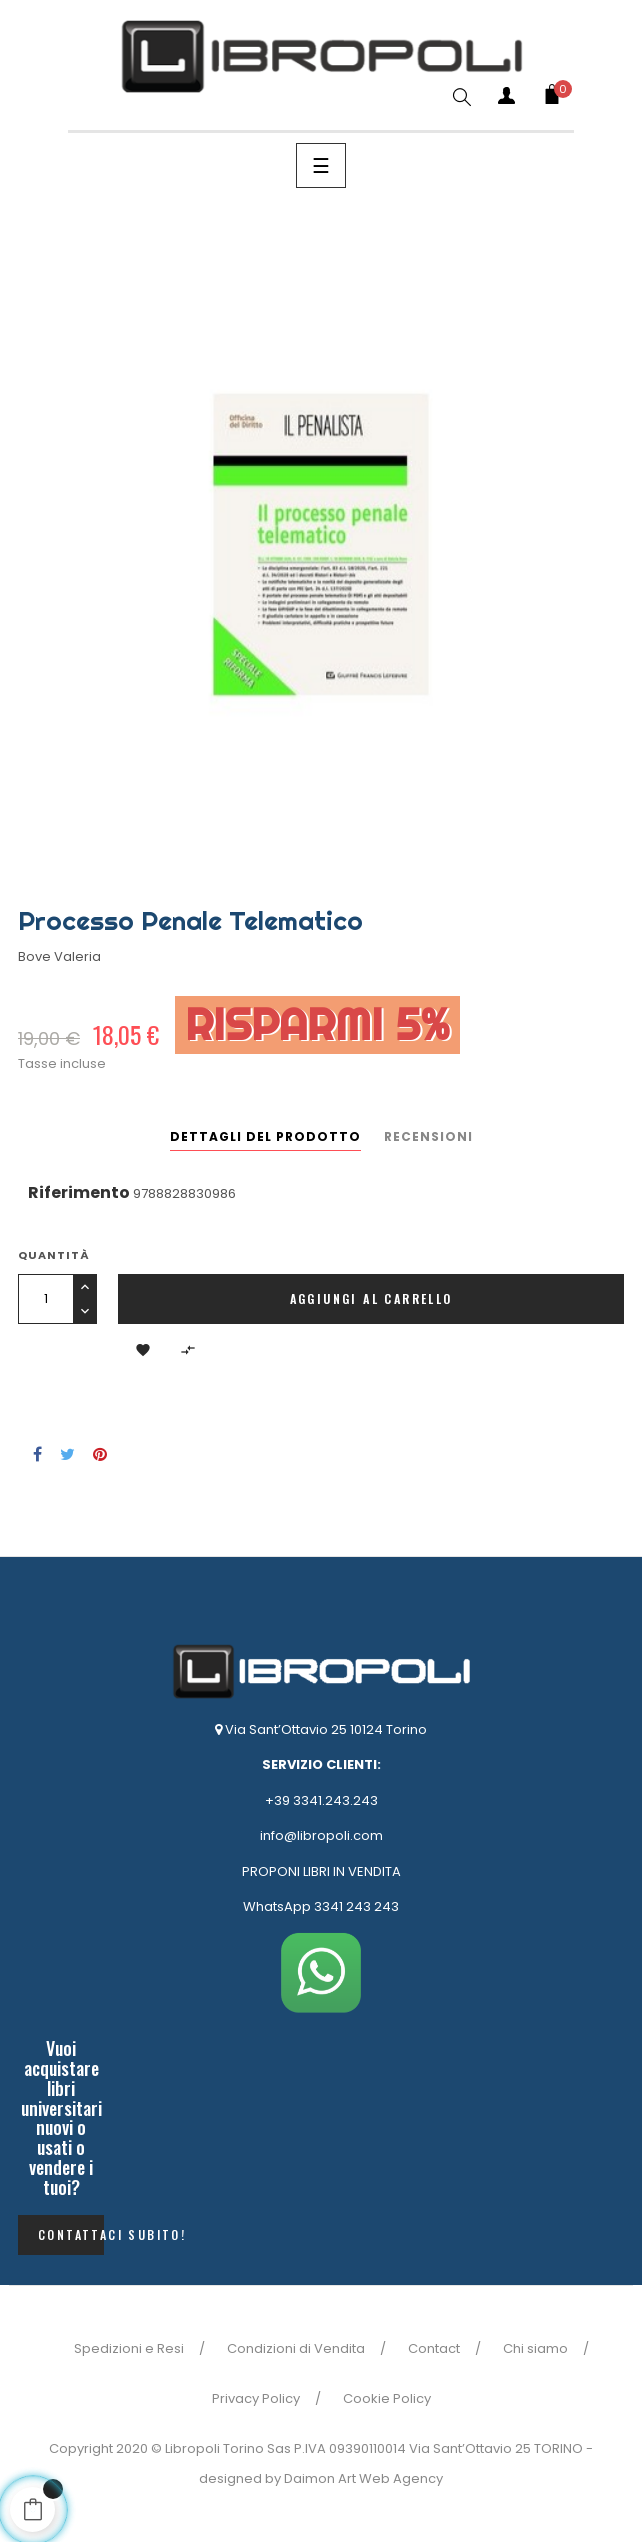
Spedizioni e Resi (129, 2348)
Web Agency (401, 2478)
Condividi (37, 1454)
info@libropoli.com (321, 1835)
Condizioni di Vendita (296, 2348)
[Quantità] (45, 1299)
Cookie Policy (387, 2398)
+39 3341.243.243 (321, 1800)
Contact (434, 2348)
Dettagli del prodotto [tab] (265, 1136)
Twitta (67, 1454)
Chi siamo (535, 2348)
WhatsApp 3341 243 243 (321, 1906)
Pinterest (100, 1454)
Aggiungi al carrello (371, 1298)
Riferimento (79, 1192)
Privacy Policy (256, 2398)
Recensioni (428, 1136)
